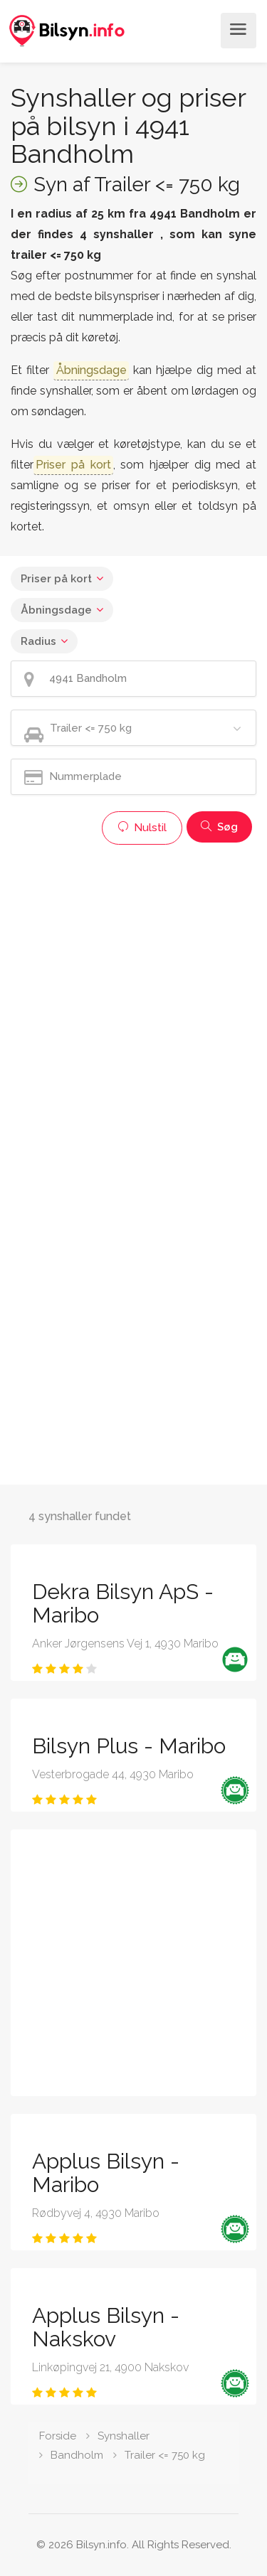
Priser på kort (56, 578)
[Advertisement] (133, 985)
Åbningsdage (56, 610)
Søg (219, 827)
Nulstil (142, 827)
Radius (38, 641)
